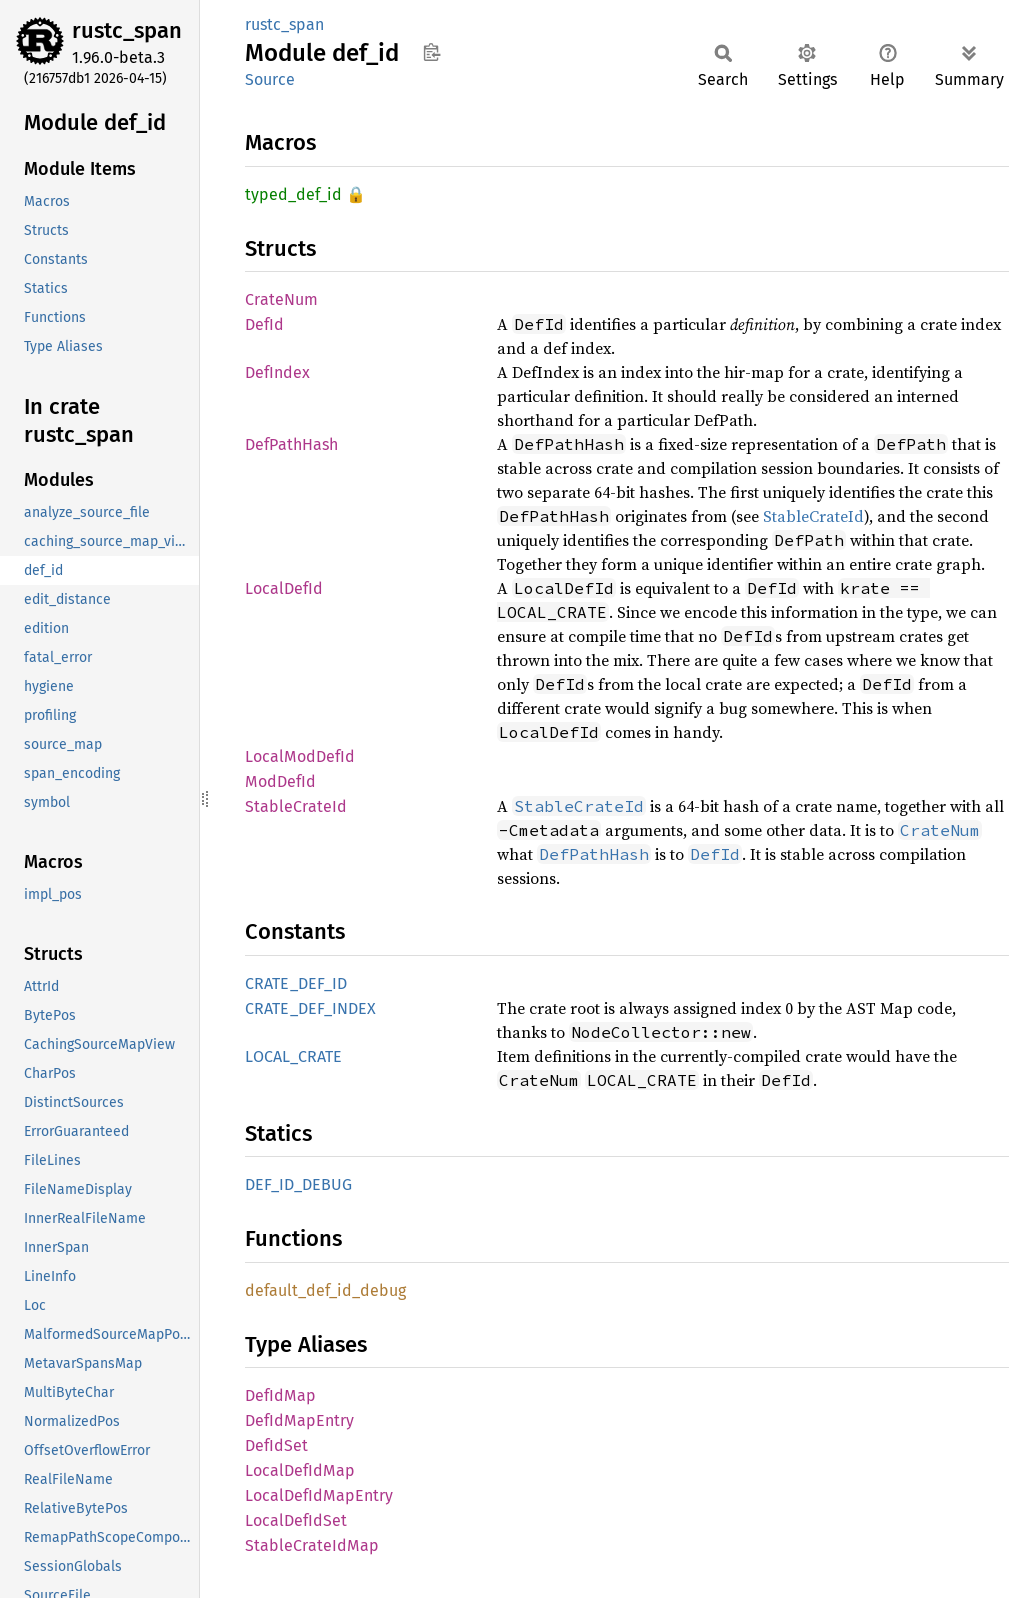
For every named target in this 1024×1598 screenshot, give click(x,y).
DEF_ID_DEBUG (298, 1184)
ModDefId (280, 781)
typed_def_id (293, 194)
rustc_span (127, 30)
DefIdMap (280, 1395)
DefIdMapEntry (299, 1420)
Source (270, 79)
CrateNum (281, 299)
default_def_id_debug (325, 1290)
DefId (264, 324)
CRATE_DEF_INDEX (310, 1008)
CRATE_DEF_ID (296, 983)
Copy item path (431, 52)
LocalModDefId (300, 756)
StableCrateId (813, 516)
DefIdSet (276, 1445)
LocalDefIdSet (296, 1520)
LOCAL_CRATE (293, 1056)
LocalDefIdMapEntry (319, 1495)
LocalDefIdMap (300, 1470)
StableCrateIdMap (312, 1545)
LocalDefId (284, 588)
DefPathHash (291, 444)
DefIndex (277, 372)
